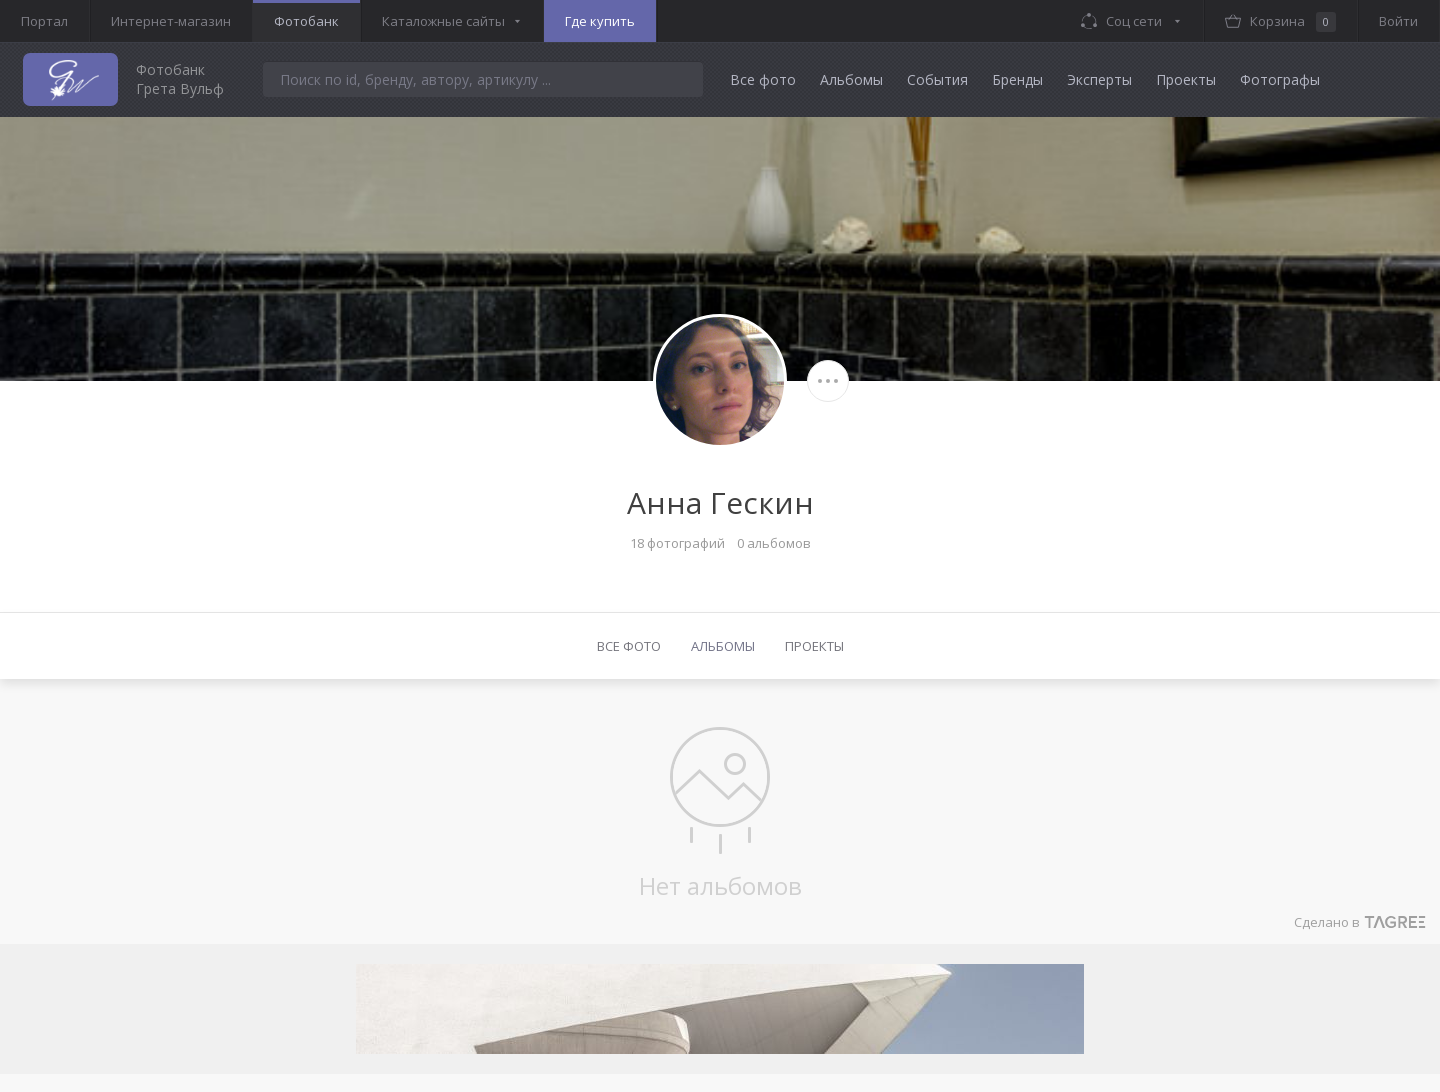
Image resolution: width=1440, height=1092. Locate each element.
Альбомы (851, 79)
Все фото (763, 79)
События (937, 79)
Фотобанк (306, 21)
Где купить (600, 21)
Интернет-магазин (171, 21)
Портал (44, 21)
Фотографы (1280, 79)
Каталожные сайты (443, 21)
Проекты (1186, 79)
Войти (1398, 21)
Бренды (1017, 79)
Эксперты (1099, 79)
